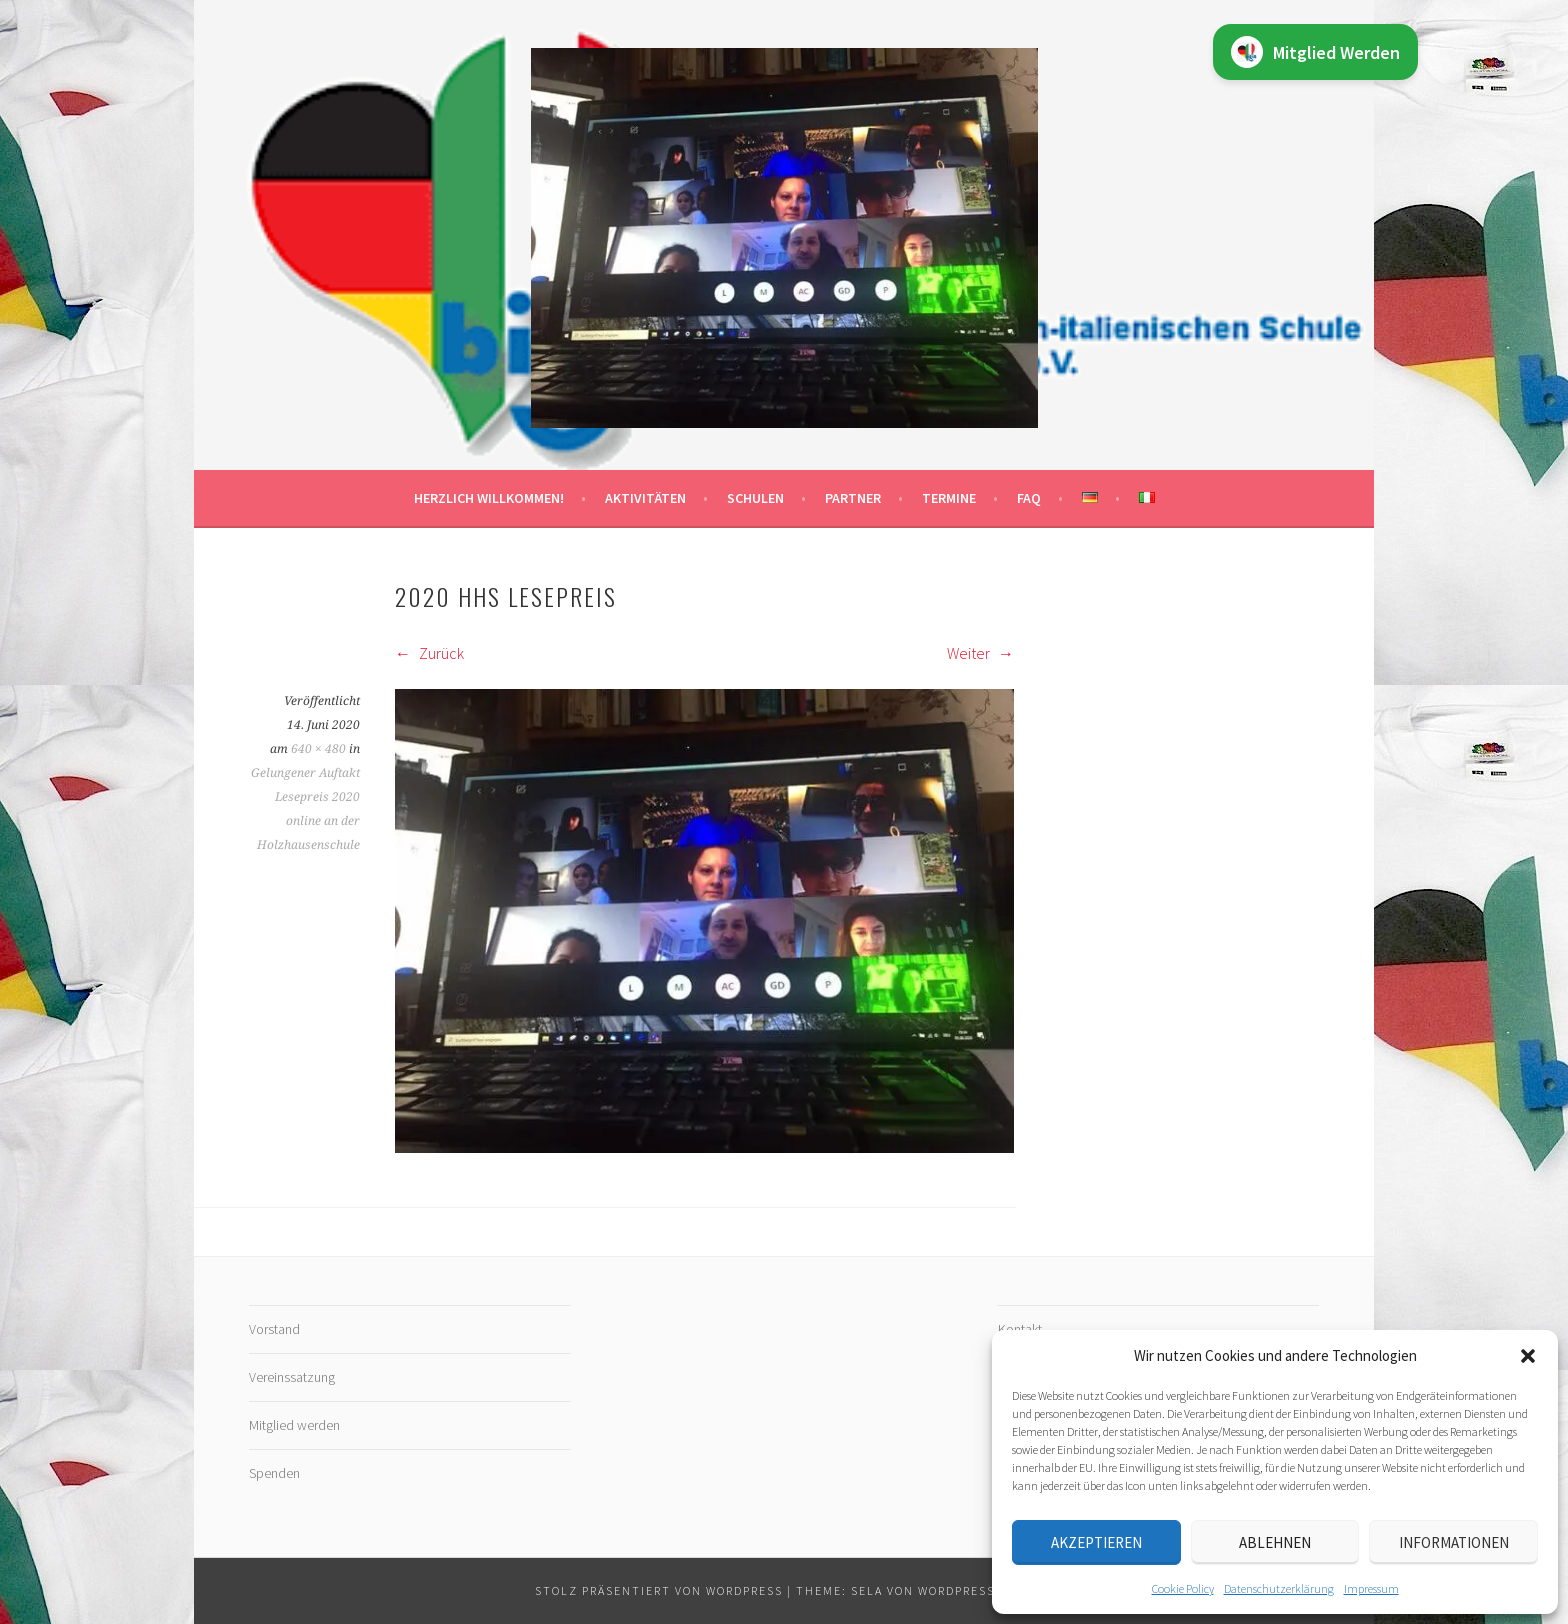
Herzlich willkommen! (489, 498)
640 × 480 (318, 749)
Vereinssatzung (292, 1377)
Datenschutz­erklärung (1279, 1588)
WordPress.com (973, 1590)
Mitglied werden (294, 1425)
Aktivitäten (645, 498)
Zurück (429, 653)
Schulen (755, 498)
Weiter (980, 653)
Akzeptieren (1096, 1542)
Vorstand (274, 1329)
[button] (1528, 1356)
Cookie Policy (1183, 1588)
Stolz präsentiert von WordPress (659, 1590)
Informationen (1454, 1542)
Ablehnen (1275, 1542)
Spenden (274, 1473)
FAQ (1029, 498)
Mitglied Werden (1315, 52)
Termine (949, 498)
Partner (853, 498)
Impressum (1371, 1588)
